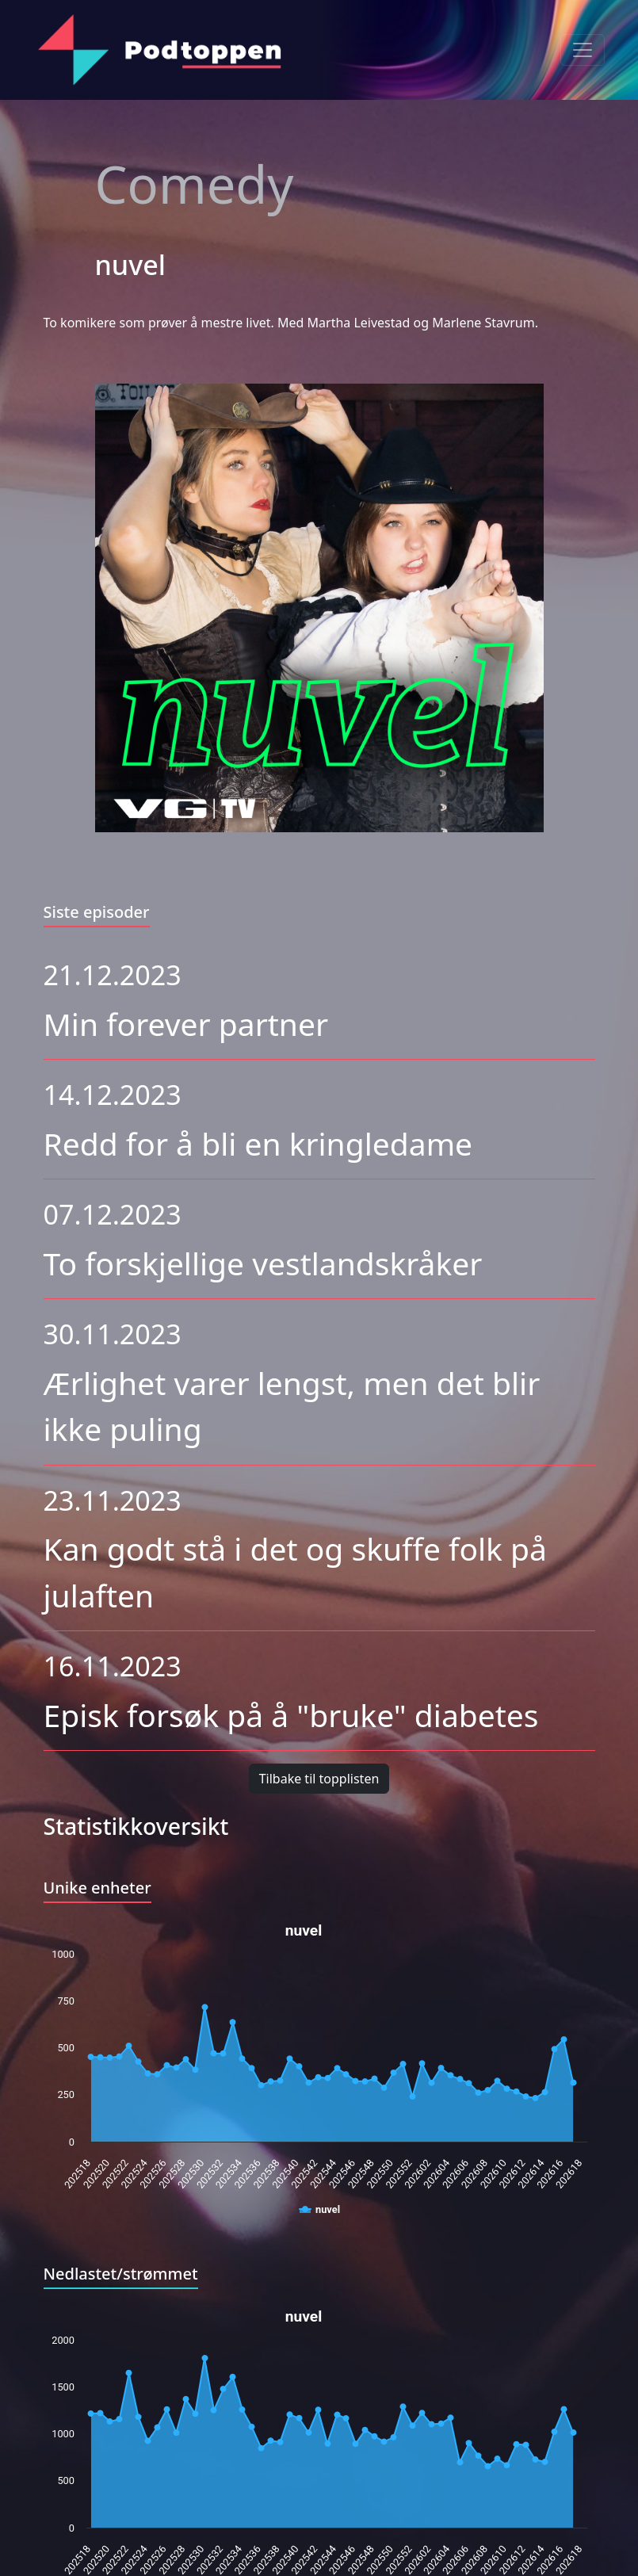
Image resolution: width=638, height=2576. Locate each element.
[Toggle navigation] (582, 50)
